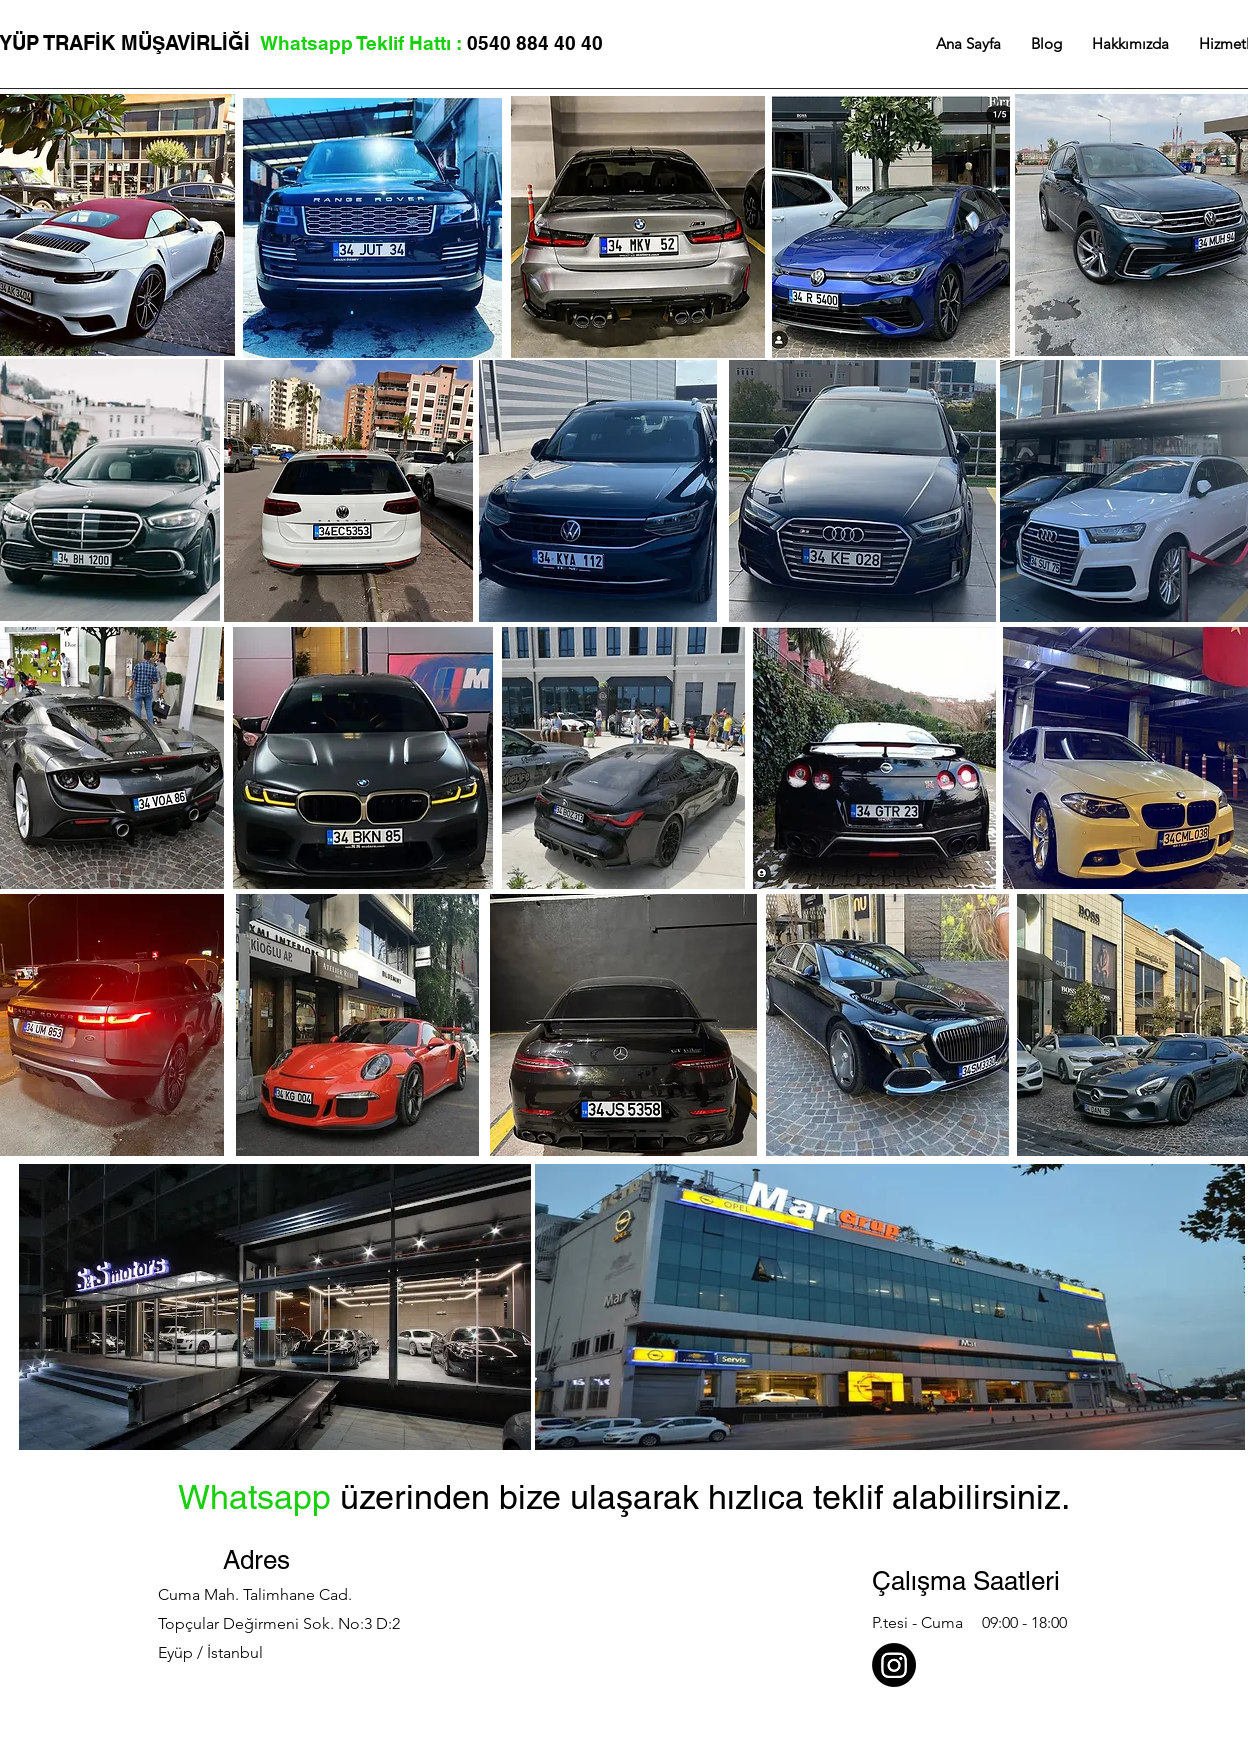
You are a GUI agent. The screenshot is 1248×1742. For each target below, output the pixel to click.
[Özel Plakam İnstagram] (894, 1665)
